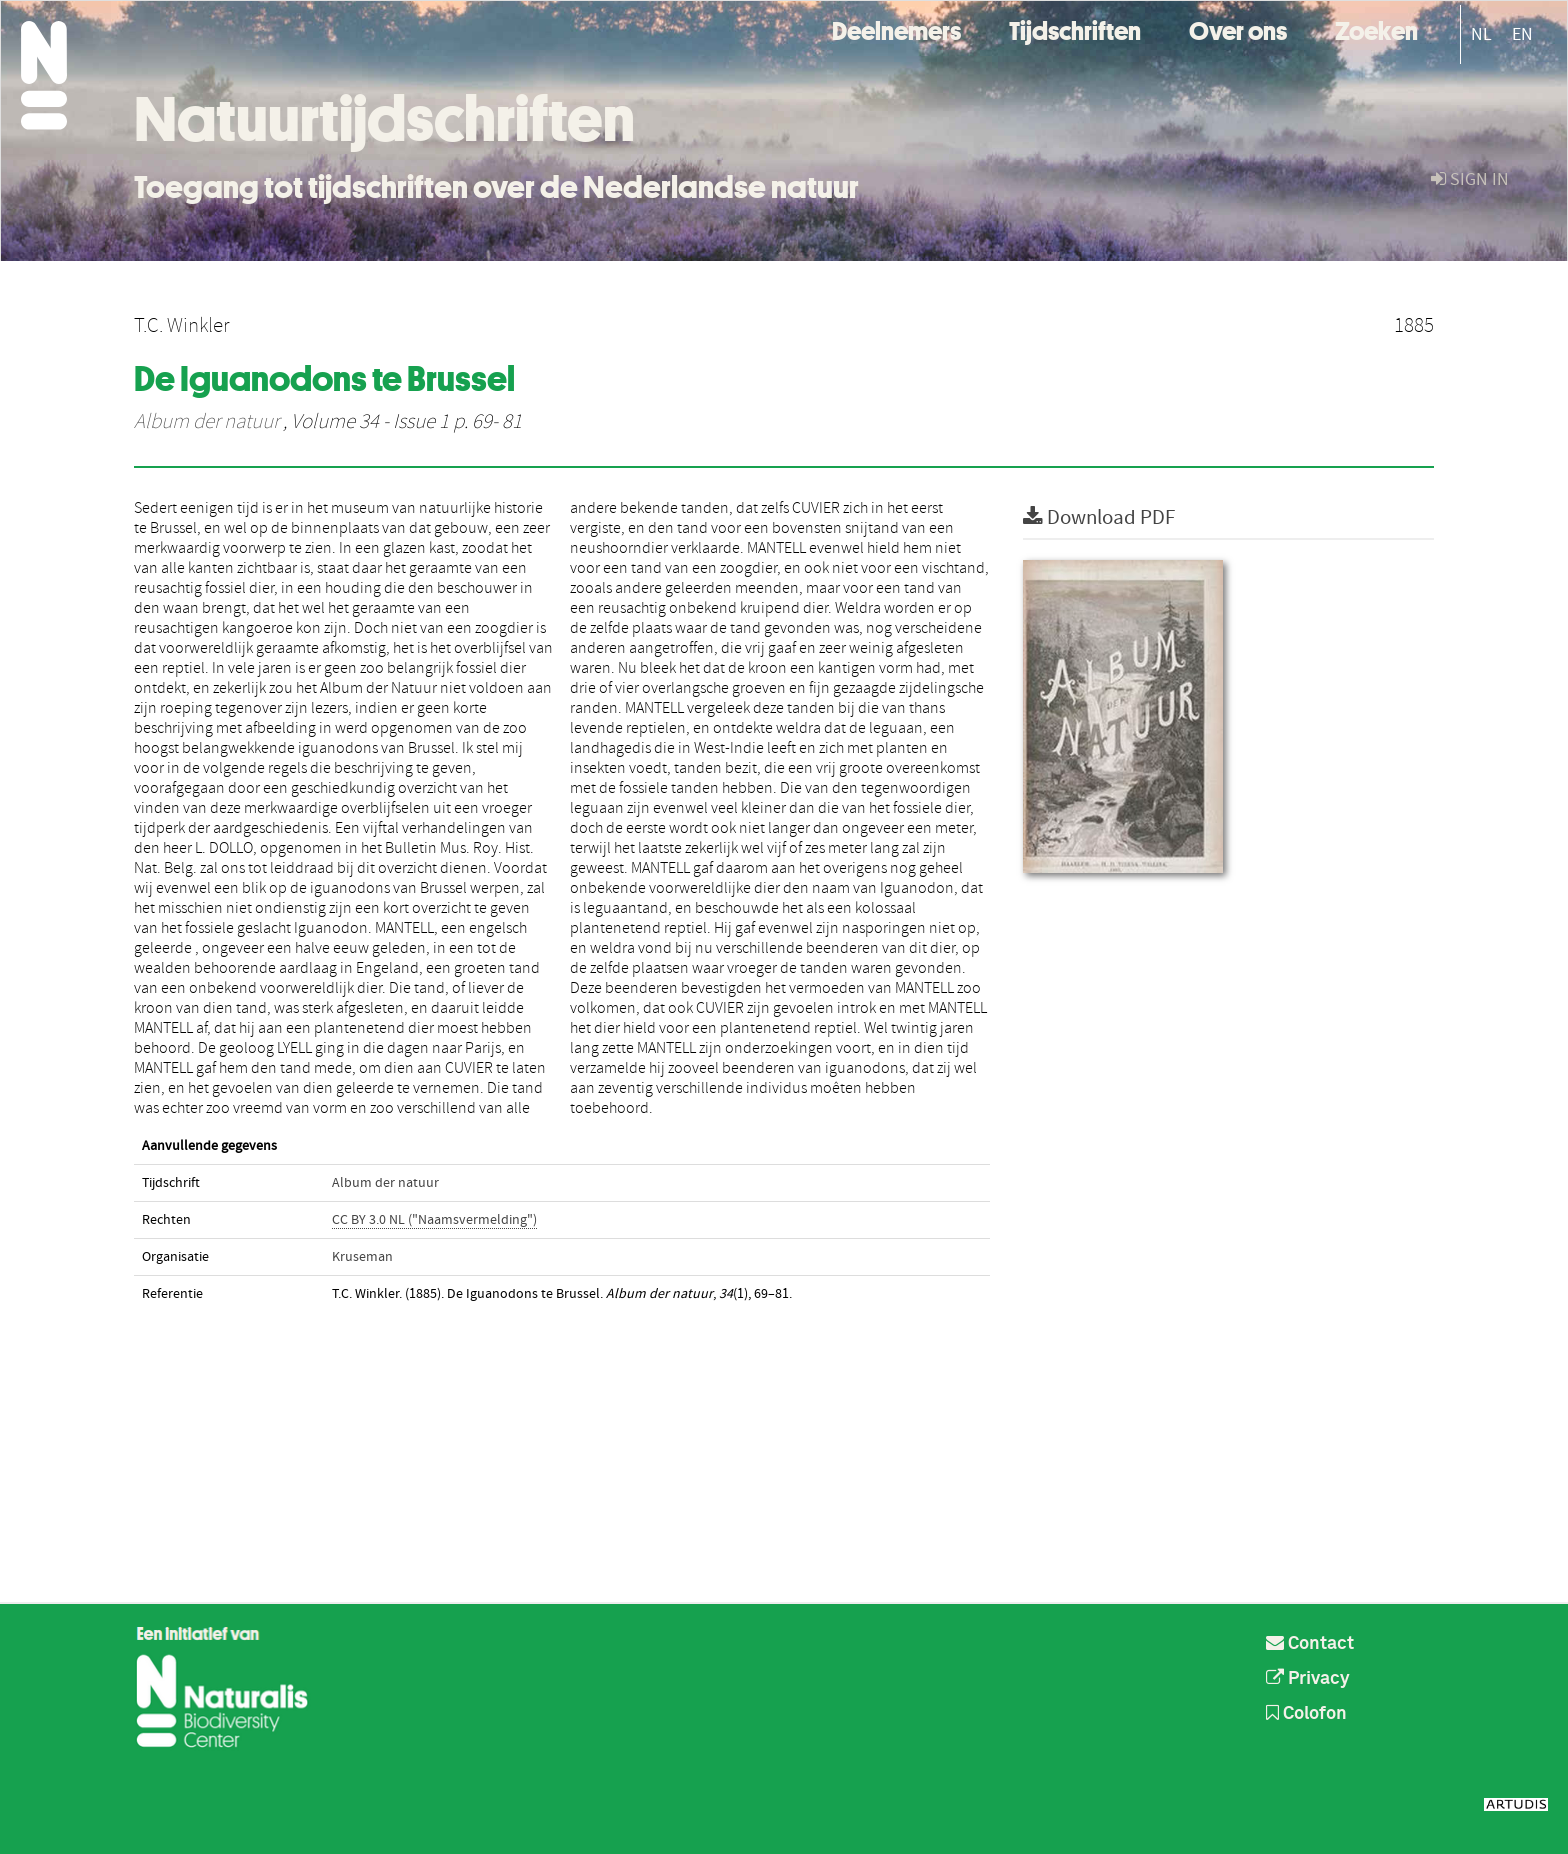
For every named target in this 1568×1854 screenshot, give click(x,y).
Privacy (1308, 1679)
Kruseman (362, 1257)
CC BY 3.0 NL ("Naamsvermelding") (434, 1220)
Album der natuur (206, 422)
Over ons (1238, 28)
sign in (1470, 179)
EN (1522, 34)
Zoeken (1376, 28)
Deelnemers (896, 28)
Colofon (1306, 1714)
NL (1481, 34)
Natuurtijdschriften (384, 119)
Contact (1310, 1644)
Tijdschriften (1075, 28)
